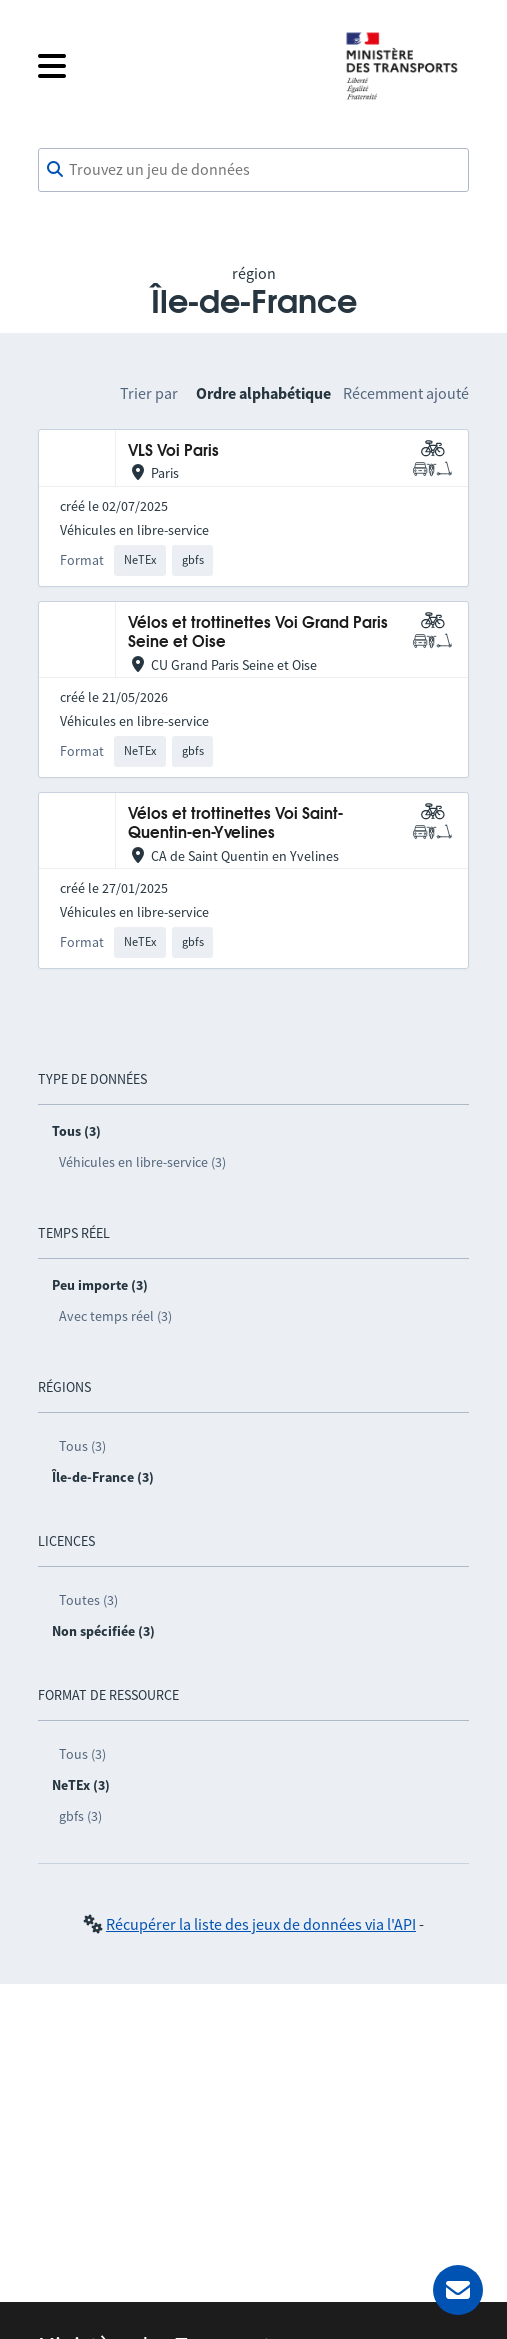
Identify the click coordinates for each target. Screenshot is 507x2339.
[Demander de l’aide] (458, 2290)
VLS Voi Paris (173, 451)
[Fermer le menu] (175, 66)
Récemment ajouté (406, 393)
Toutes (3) (88, 1600)
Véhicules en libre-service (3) (142, 1162)
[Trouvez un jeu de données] (253, 170)
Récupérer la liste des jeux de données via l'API (261, 1924)
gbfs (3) (80, 1816)
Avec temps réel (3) (115, 1316)
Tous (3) (82, 1446)
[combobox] (253, 170)
